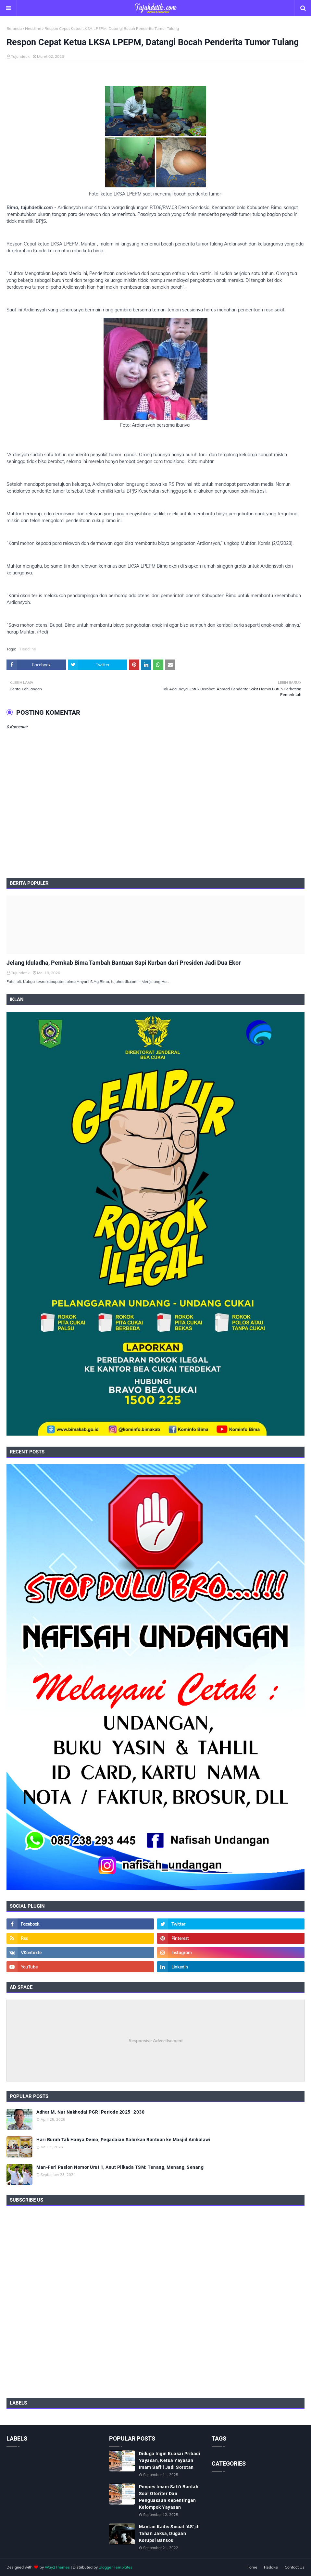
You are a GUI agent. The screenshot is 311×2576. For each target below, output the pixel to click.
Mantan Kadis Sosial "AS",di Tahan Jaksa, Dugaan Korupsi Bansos (169, 2533)
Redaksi (271, 2567)
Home (251, 2567)
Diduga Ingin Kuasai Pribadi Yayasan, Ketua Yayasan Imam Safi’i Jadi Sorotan (170, 2460)
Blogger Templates (115, 2567)
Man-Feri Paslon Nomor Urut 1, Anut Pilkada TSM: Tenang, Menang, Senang (120, 2167)
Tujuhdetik (20, 56)
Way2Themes (57, 2567)
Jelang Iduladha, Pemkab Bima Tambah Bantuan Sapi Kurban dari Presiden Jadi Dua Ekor (123, 962)
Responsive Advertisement (156, 2040)
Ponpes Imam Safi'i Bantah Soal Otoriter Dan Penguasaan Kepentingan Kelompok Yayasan (169, 2497)
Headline (33, 28)
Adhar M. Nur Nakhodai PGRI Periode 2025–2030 (90, 2112)
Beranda (14, 28)
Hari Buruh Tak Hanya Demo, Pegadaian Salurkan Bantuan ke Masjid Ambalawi (123, 2139)
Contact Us (295, 2567)
